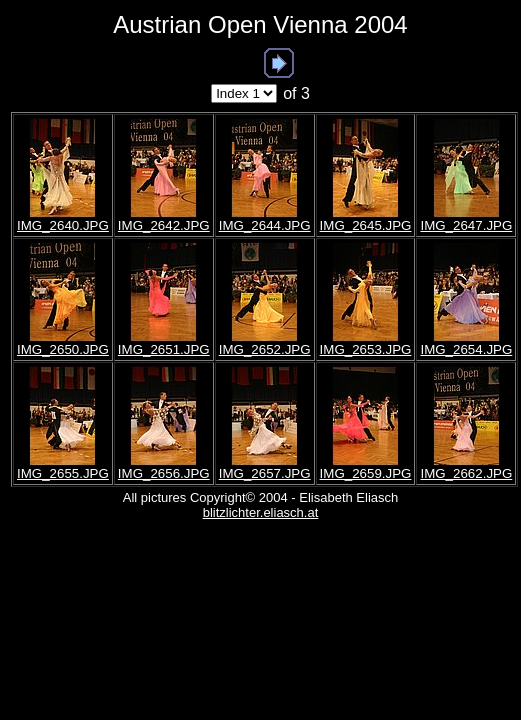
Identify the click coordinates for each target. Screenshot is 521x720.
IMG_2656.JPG (164, 473)
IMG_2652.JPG (265, 349)
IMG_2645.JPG (366, 225)
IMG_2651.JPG (164, 349)
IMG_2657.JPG (265, 473)
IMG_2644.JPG (265, 225)
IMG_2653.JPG (366, 349)
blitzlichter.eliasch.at (261, 512)
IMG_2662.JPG (466, 473)
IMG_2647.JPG (466, 225)
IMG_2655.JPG (63, 473)
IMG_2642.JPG (164, 225)
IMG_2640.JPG (63, 225)
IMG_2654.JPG (466, 349)
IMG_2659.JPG (366, 473)
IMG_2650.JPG (63, 349)
